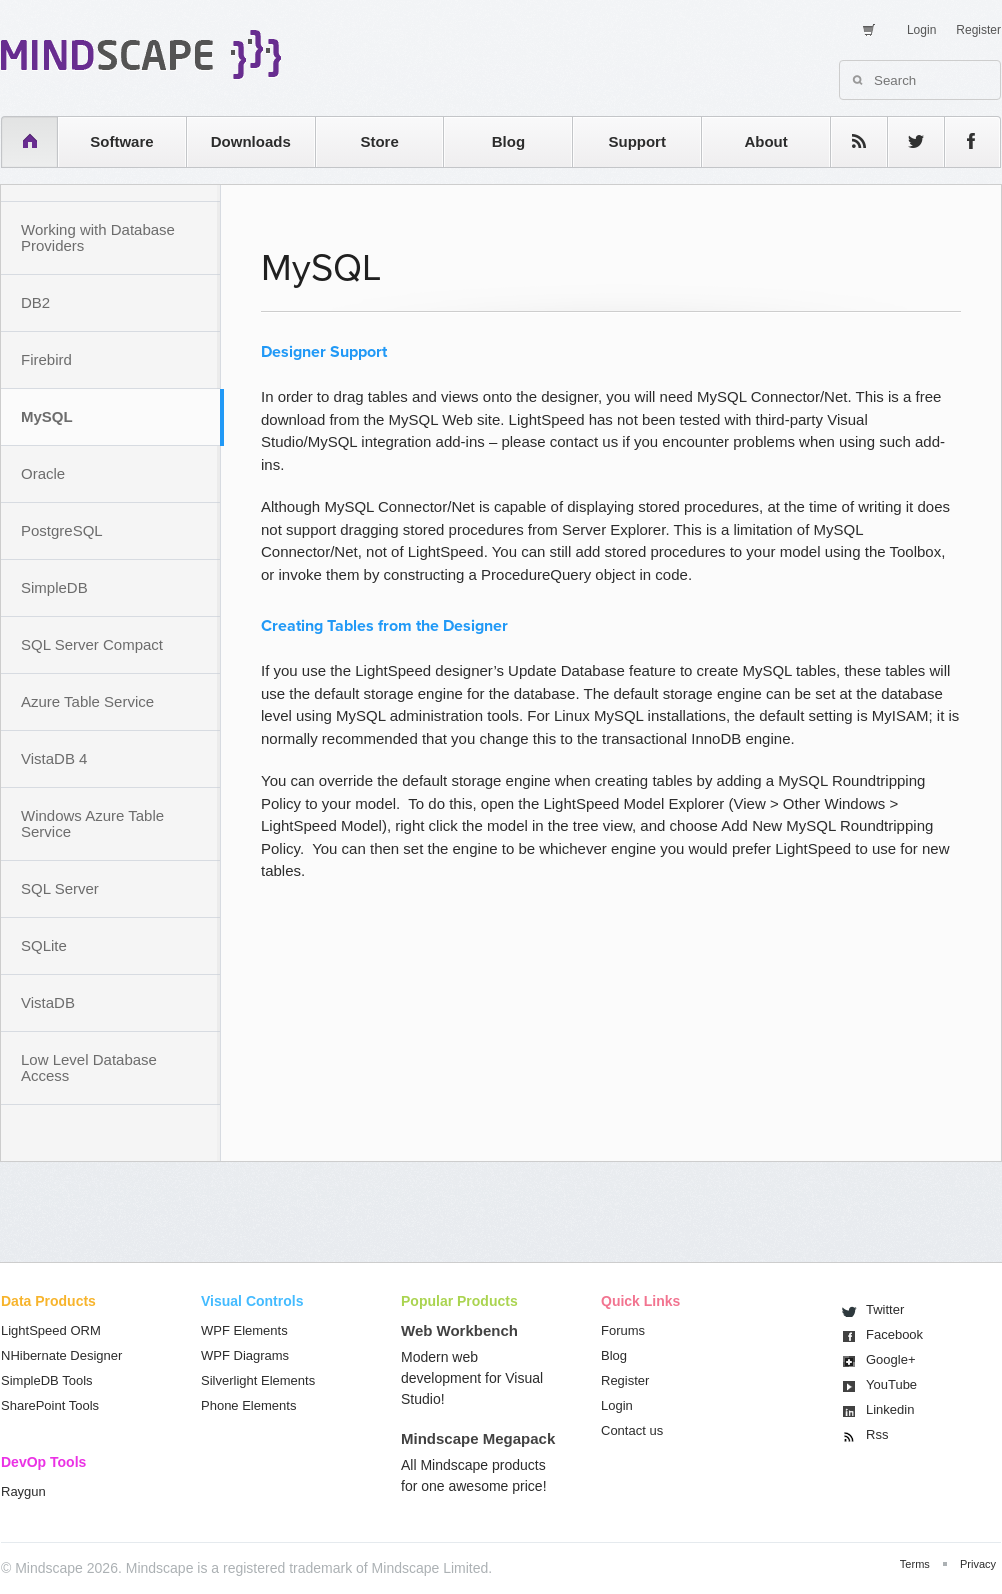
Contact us (632, 1430)
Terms (915, 1564)
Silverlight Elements (258, 1380)
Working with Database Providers (98, 237)
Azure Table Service (87, 701)
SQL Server (60, 888)
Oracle (43, 473)
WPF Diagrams (245, 1355)
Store (379, 141)
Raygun (23, 1491)
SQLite (44, 945)
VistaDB (48, 1002)
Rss (877, 1434)
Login (921, 30)
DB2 (35, 302)
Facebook (894, 1334)
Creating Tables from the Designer (384, 626)
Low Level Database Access (89, 1067)
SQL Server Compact (92, 644)
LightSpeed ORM (51, 1330)
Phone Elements (248, 1405)
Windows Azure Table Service (92, 823)
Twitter (885, 1309)
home (19, 141)
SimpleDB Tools (47, 1380)
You (891, 1384)
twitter (906, 141)
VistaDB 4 (54, 758)
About (765, 141)
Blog (508, 141)
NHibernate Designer (61, 1355)
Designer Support (324, 352)
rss (849, 141)
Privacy (978, 1564)
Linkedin (890, 1409)
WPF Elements (244, 1330)
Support (637, 141)
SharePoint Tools (50, 1405)
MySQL (47, 416)
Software (121, 141)
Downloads (251, 141)
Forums (623, 1330)
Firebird (46, 359)
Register (978, 30)
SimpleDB (54, 587)
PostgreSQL (62, 530)
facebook (962, 141)
